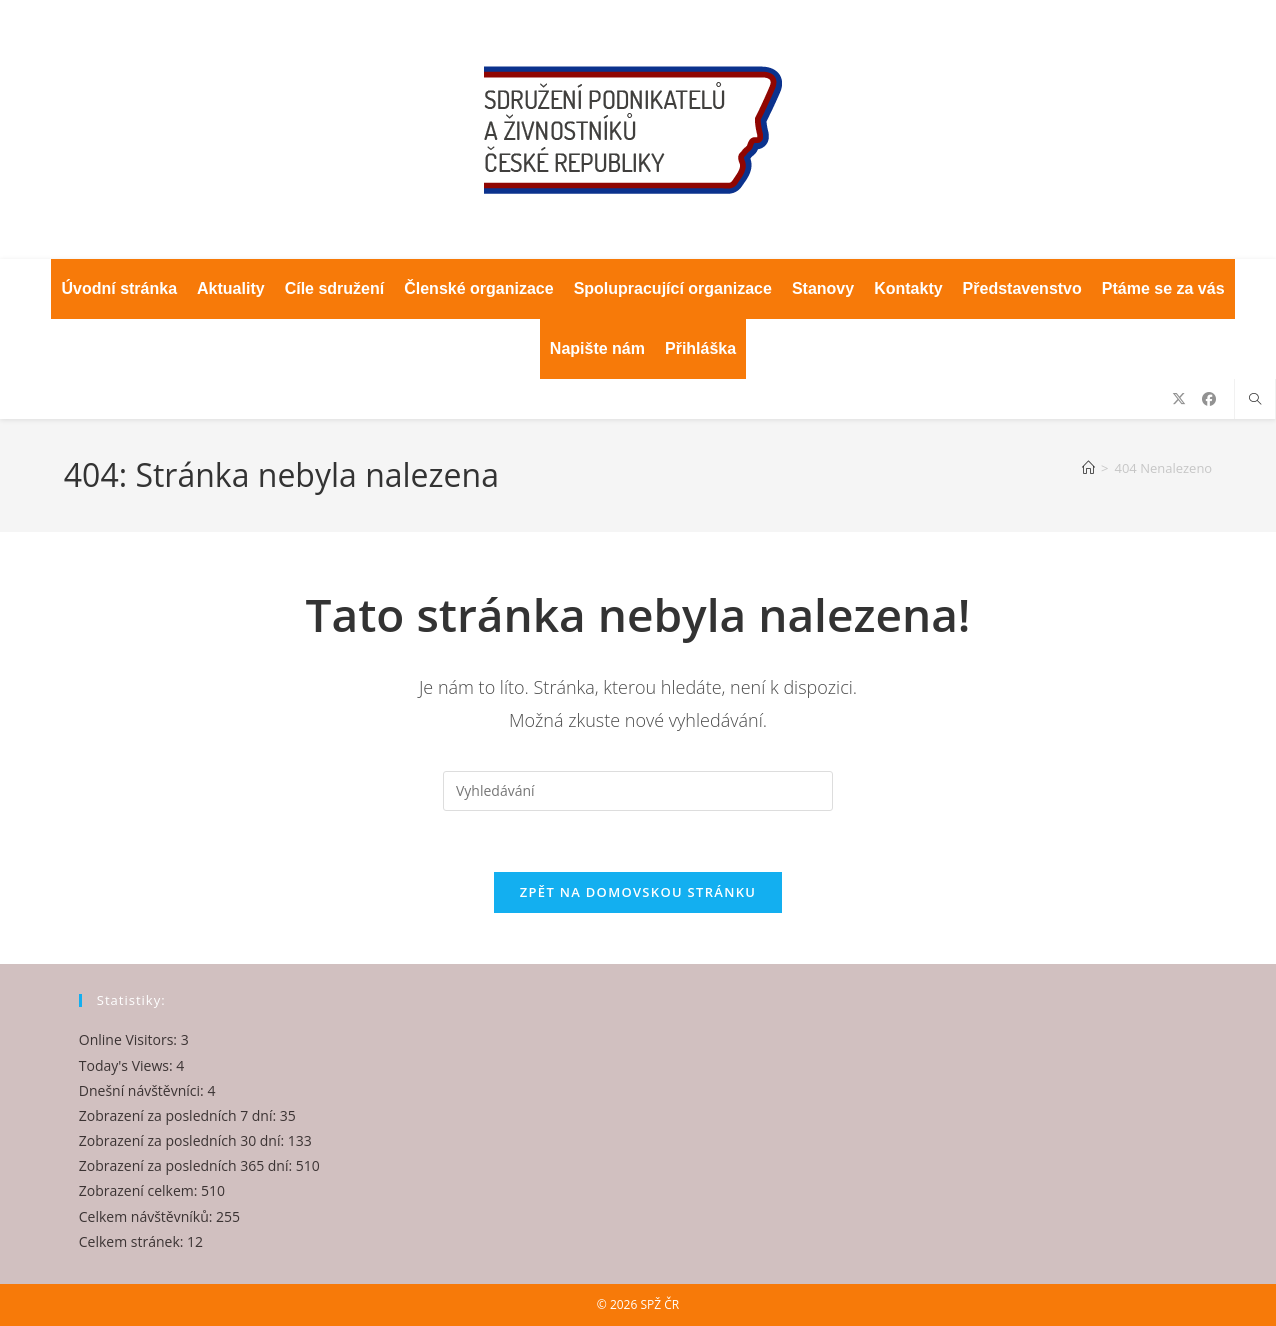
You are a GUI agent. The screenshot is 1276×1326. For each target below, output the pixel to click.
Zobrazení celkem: (140, 1190)
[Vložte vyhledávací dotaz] (638, 791)
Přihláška (700, 348)
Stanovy (823, 288)
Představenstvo (1022, 288)
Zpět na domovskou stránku (638, 892)
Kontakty (908, 288)
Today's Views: (127, 1064)
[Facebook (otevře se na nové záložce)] (1209, 399)
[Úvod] (1088, 468)
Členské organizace (478, 288)
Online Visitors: (130, 1039)
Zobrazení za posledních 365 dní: (187, 1165)
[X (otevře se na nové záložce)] (1179, 399)
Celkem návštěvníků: (147, 1215)
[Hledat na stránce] (1255, 400)
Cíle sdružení (335, 288)
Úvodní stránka (119, 288)
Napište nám (597, 348)
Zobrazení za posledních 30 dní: (183, 1140)
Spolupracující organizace (673, 288)
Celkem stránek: (133, 1240)
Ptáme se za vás (1163, 288)
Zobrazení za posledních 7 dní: (179, 1115)
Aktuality (231, 288)
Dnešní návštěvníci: (143, 1089)
